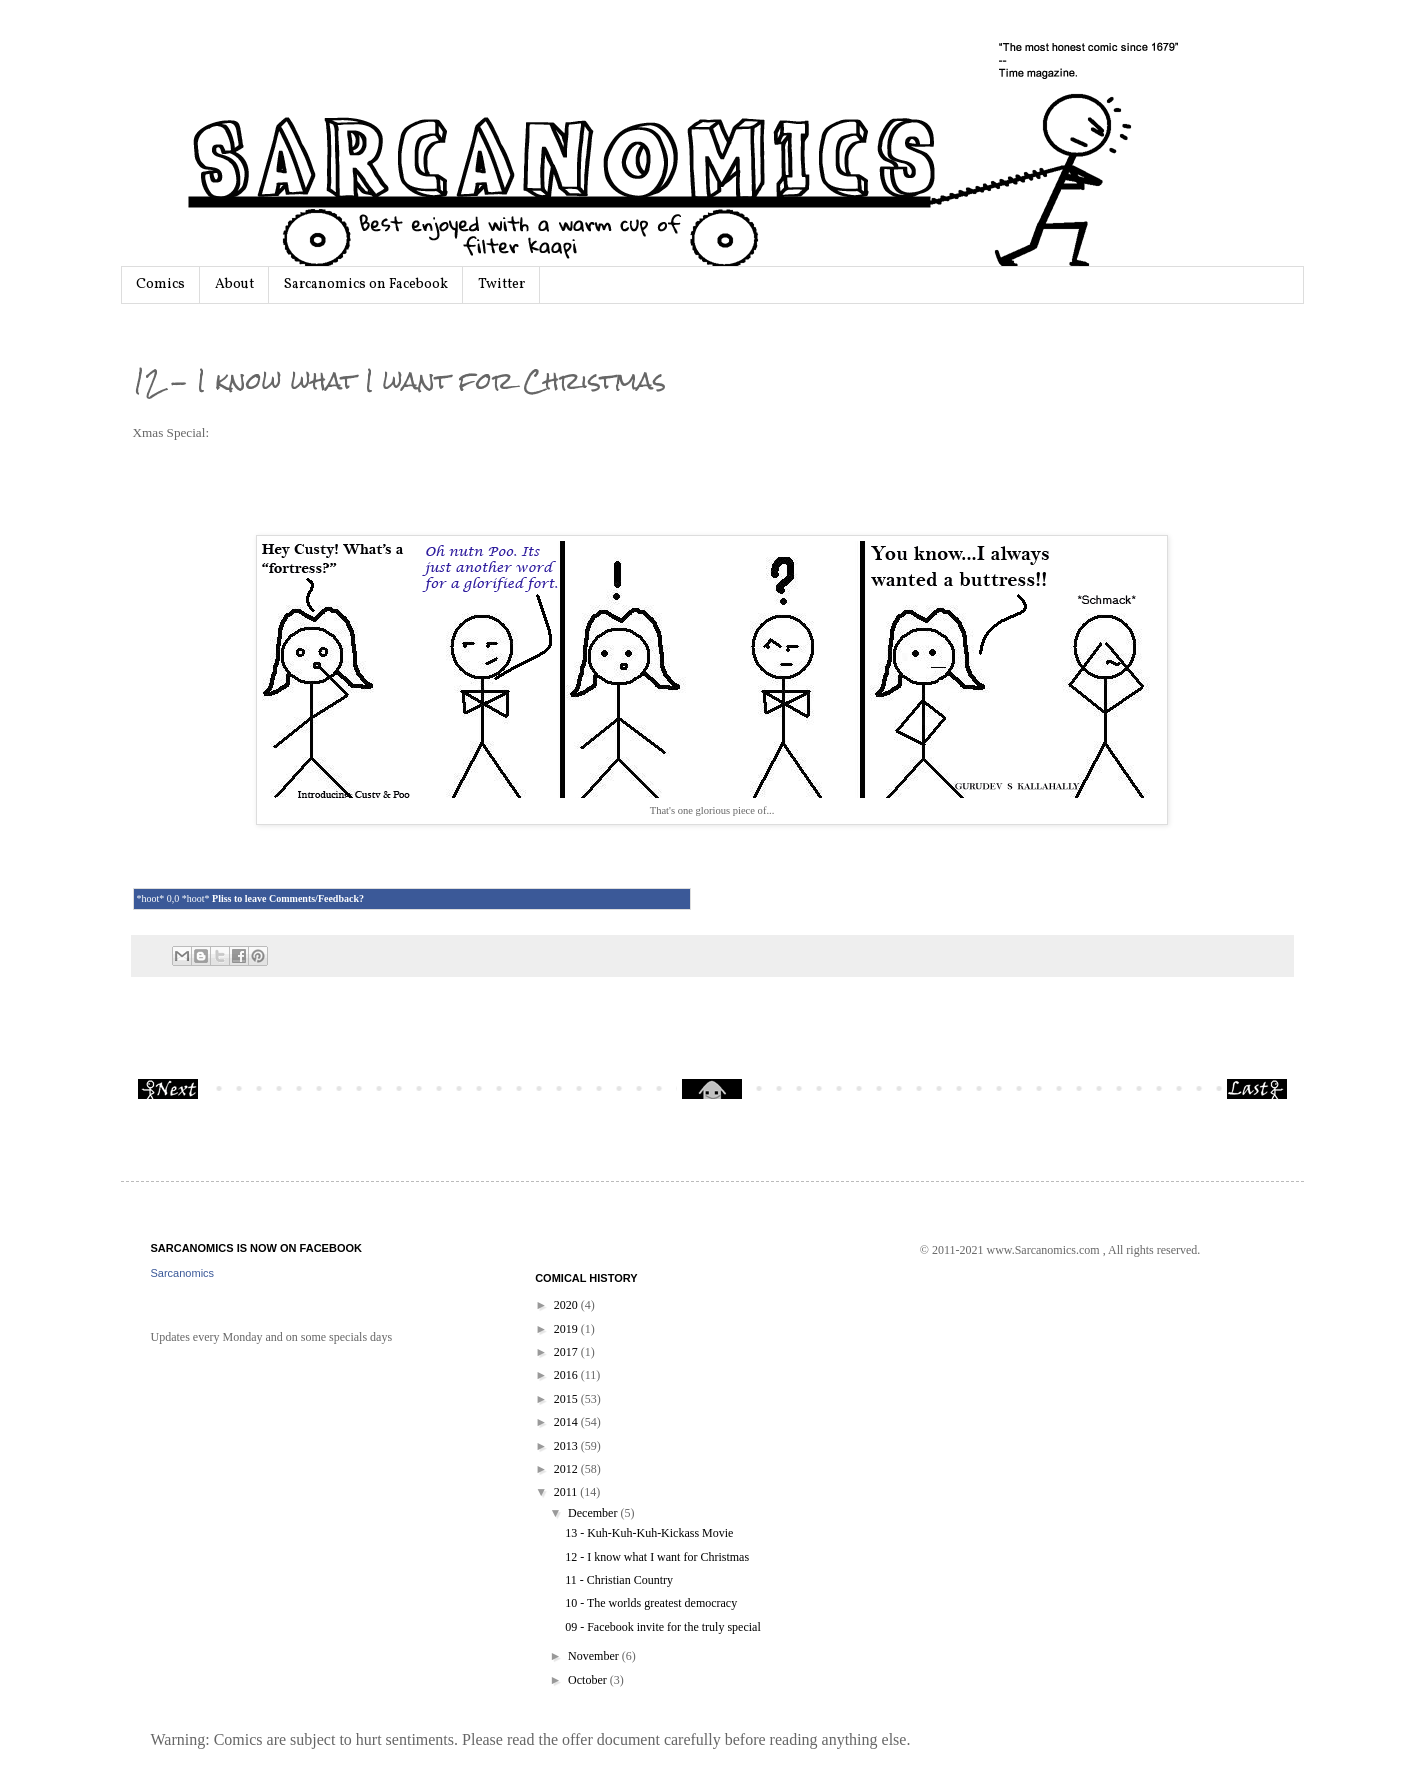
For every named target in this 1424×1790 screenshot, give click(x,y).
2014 (567, 1422)
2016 (567, 1375)
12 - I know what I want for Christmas (657, 1557)
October (589, 1680)
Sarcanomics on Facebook (366, 284)
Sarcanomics (183, 1273)
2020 (567, 1305)
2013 (567, 1446)
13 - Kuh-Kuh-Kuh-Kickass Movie (649, 1533)
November (595, 1656)
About (234, 284)
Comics (160, 284)
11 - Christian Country (619, 1580)
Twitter (501, 284)
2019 (567, 1329)
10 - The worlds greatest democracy (651, 1603)
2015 (567, 1399)
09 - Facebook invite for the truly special (663, 1627)
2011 (567, 1492)
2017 (567, 1352)
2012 (567, 1469)
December (594, 1513)
